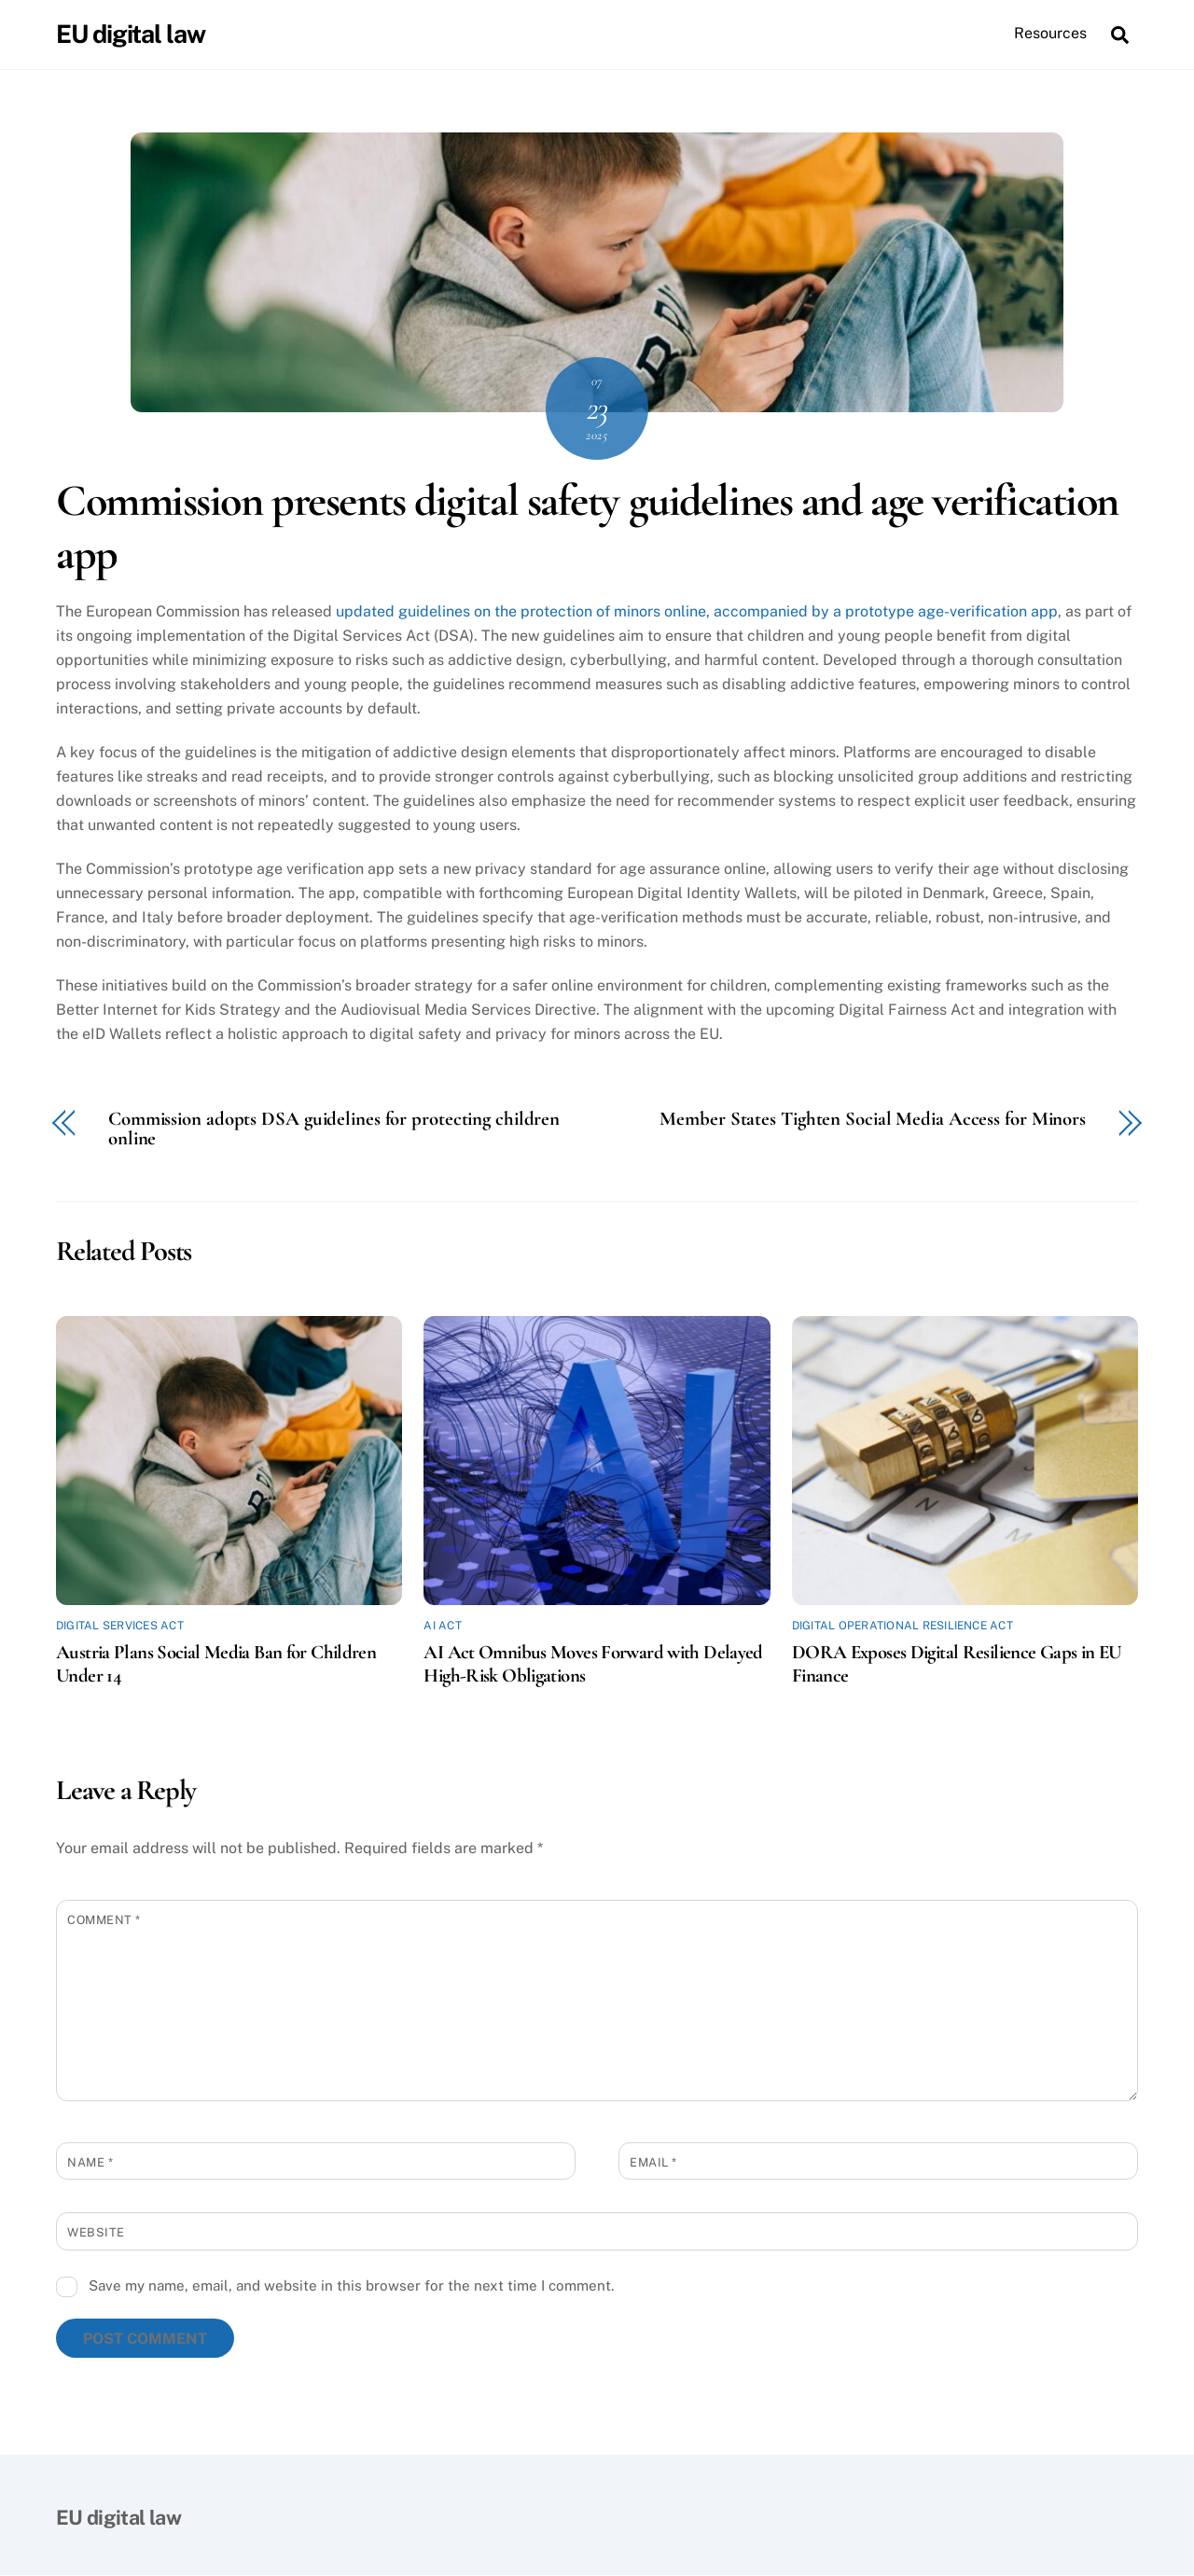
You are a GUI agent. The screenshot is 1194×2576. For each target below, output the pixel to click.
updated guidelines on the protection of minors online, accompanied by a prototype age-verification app (697, 612)
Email (653, 2162)
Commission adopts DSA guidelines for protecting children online (334, 1130)
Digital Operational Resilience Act (902, 1626)
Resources (1050, 33)
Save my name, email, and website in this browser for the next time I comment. (351, 2286)
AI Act (442, 1626)
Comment (104, 1920)
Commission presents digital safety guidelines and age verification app (587, 528)
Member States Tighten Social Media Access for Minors (872, 1120)
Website (96, 2233)
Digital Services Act (120, 1626)
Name (90, 2162)
